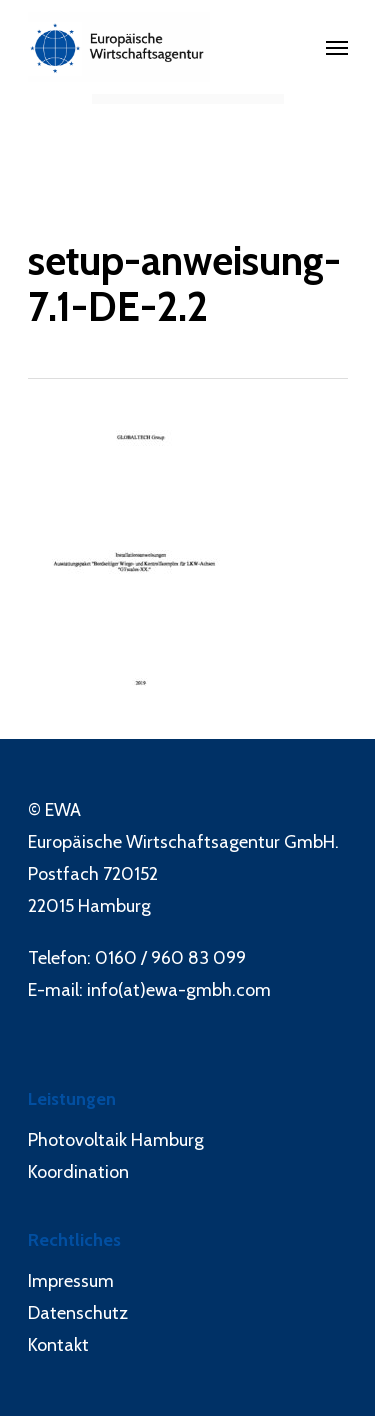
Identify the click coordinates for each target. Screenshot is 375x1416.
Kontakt (58, 1345)
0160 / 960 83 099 (170, 958)
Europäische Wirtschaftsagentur (154, 842)
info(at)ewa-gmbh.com (179, 990)
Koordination (78, 1172)
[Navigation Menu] (337, 47)
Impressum (71, 1281)
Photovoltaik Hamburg (116, 1140)
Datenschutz (78, 1313)
